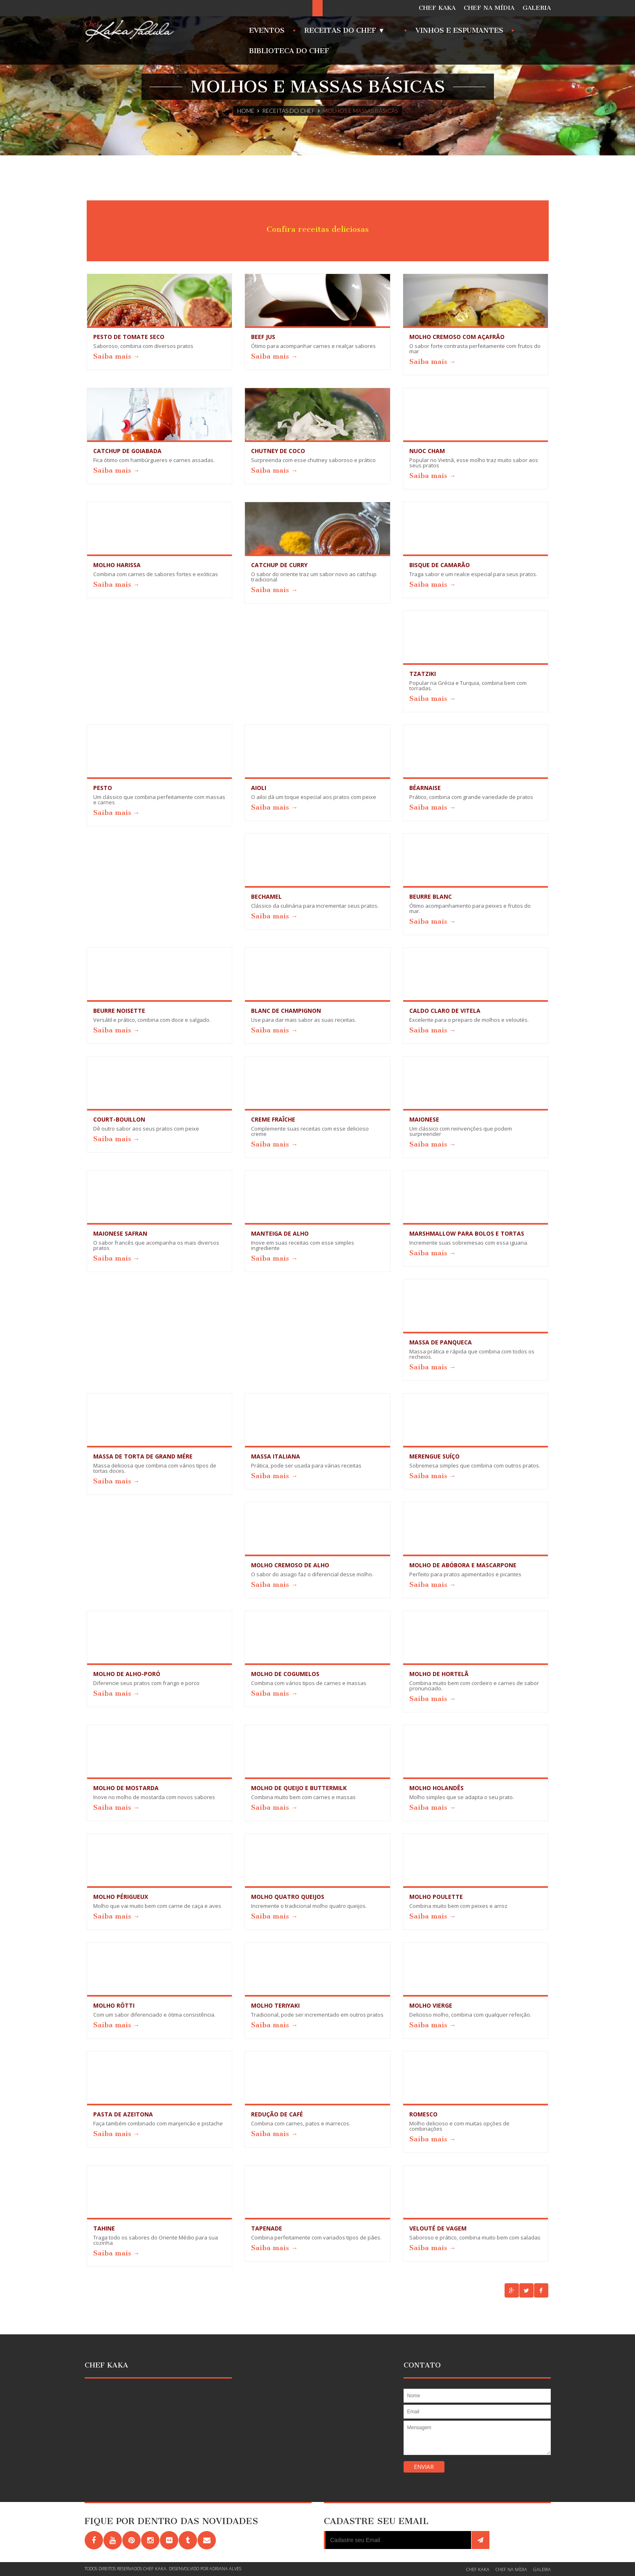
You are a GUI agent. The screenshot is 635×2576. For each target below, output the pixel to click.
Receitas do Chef (288, 110)
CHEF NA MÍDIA (489, 7)
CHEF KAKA (437, 7)
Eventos (267, 30)
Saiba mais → (116, 356)
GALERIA (537, 7)
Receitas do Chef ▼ (347, 32)
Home (245, 110)
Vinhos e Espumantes (459, 30)
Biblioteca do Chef (289, 51)
